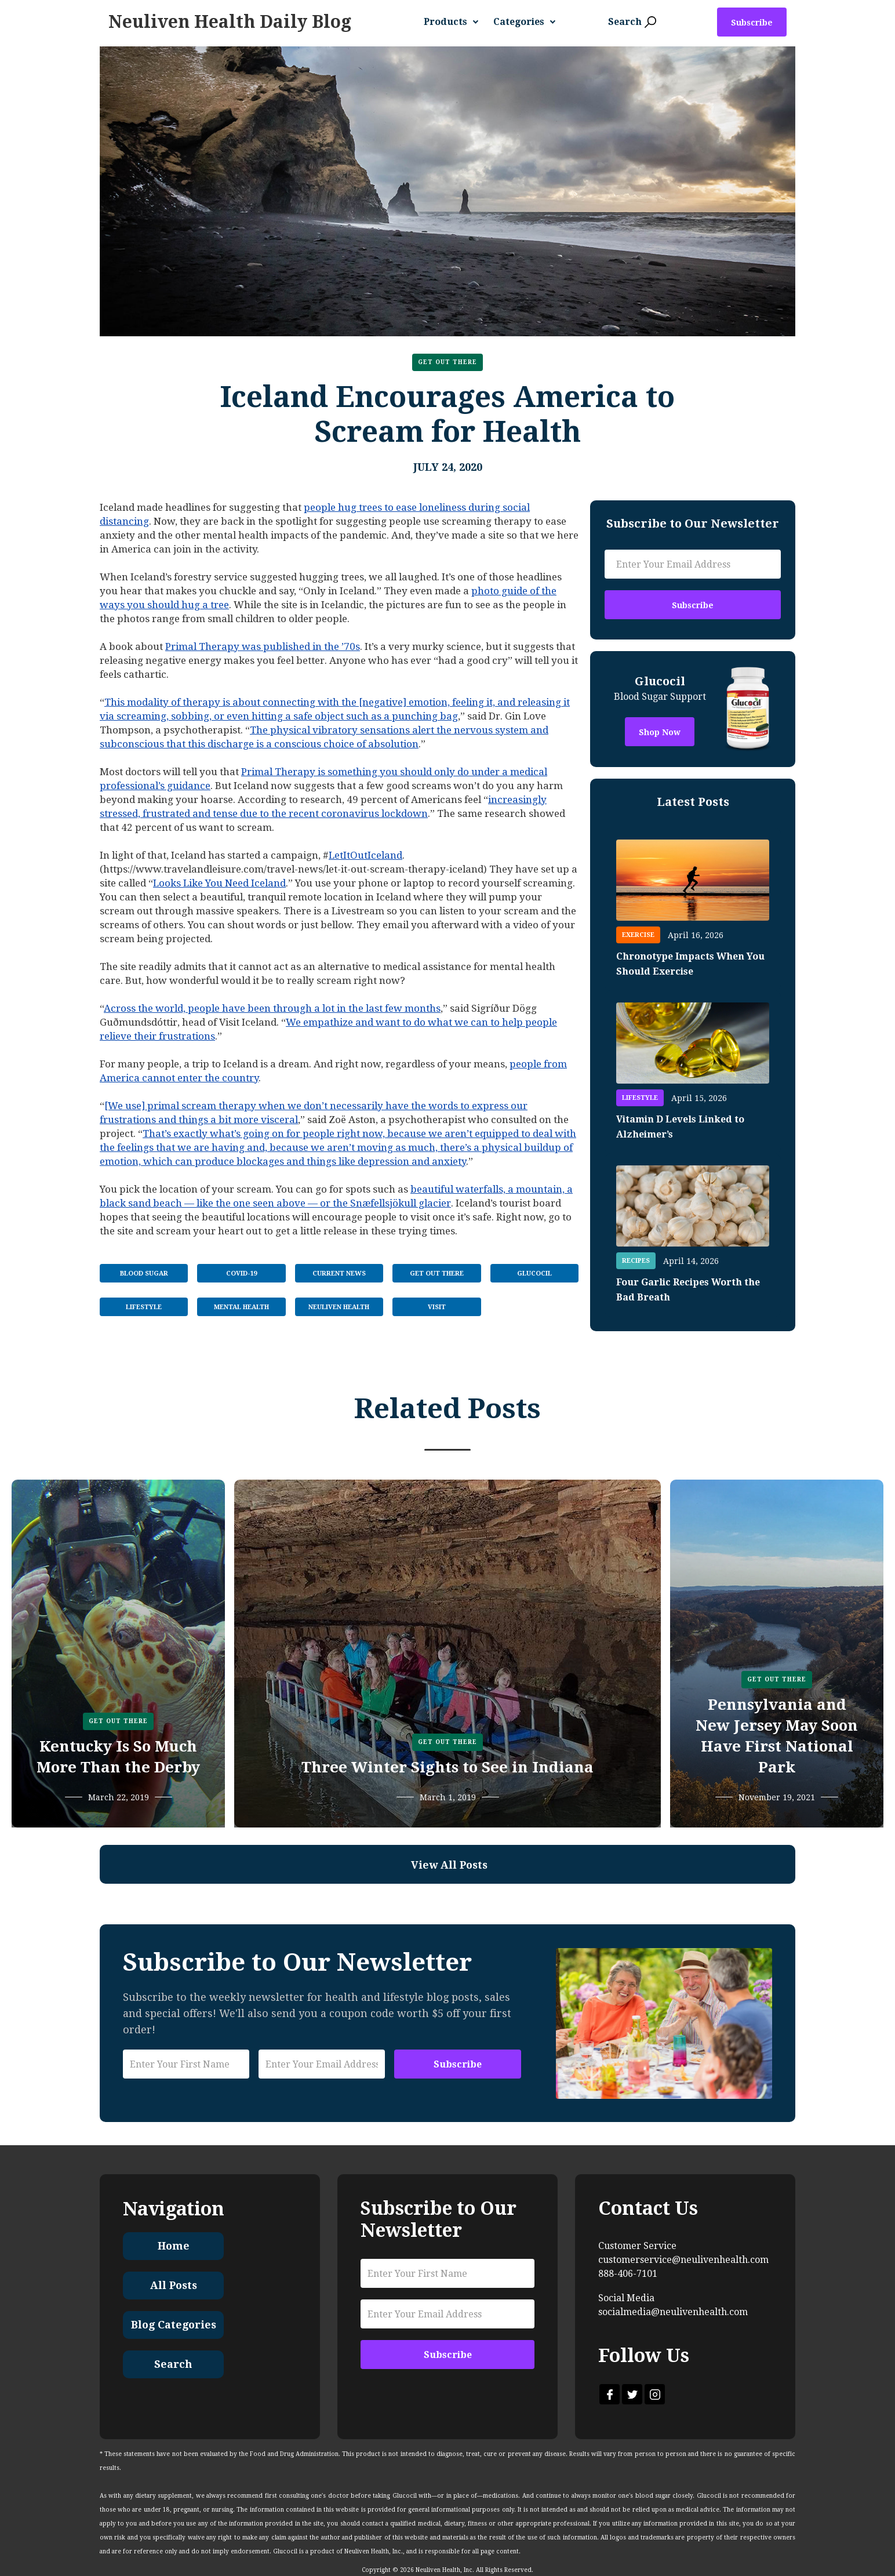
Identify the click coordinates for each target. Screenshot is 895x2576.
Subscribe (752, 22)
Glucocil (534, 1273)
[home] (229, 22)
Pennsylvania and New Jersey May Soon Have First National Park (777, 1736)
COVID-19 (241, 1273)
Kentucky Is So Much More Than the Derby (118, 1757)
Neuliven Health (338, 1307)
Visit (437, 1307)
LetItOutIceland (365, 855)
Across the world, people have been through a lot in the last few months (272, 1008)
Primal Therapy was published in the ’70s (262, 646)
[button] (455, 22)
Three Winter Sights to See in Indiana (447, 1767)
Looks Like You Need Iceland (219, 883)
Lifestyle (144, 1307)
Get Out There (447, 362)
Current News (339, 1273)
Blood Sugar (144, 1273)
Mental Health (241, 1307)
